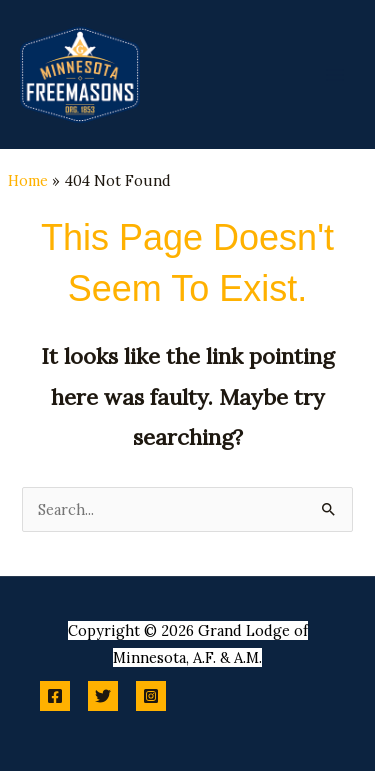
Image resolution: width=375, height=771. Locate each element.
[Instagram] (151, 696)
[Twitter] (103, 696)
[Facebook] (55, 696)
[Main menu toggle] (335, 74)
